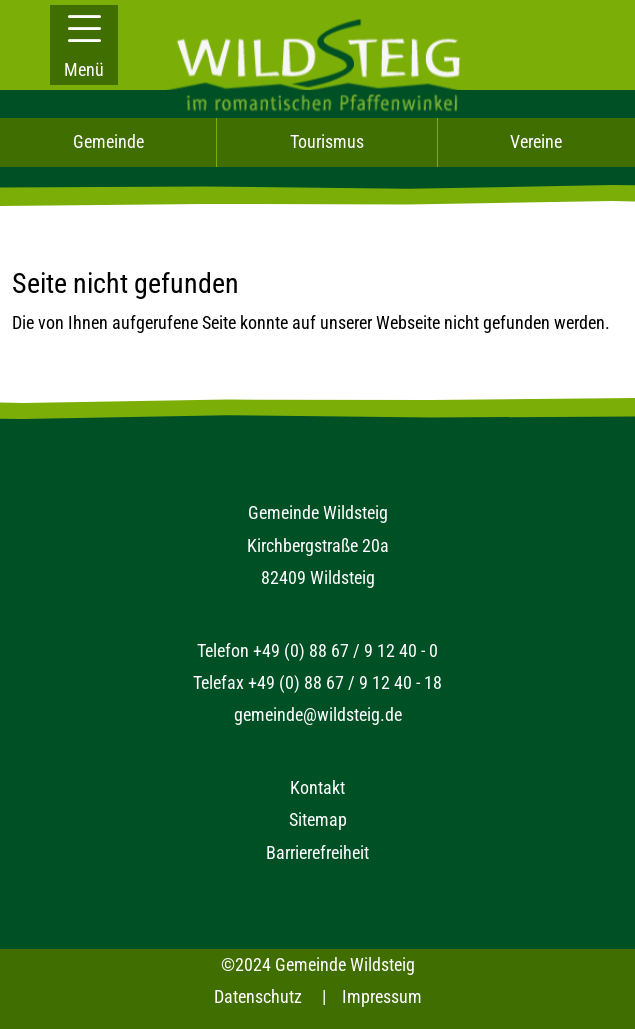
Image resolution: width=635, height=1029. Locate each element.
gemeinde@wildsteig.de (318, 714)
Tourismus (327, 141)
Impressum (382, 996)
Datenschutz (258, 996)
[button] (84, 45)
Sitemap (318, 819)
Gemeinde (108, 141)
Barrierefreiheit (317, 852)
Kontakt (317, 787)
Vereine (536, 141)
